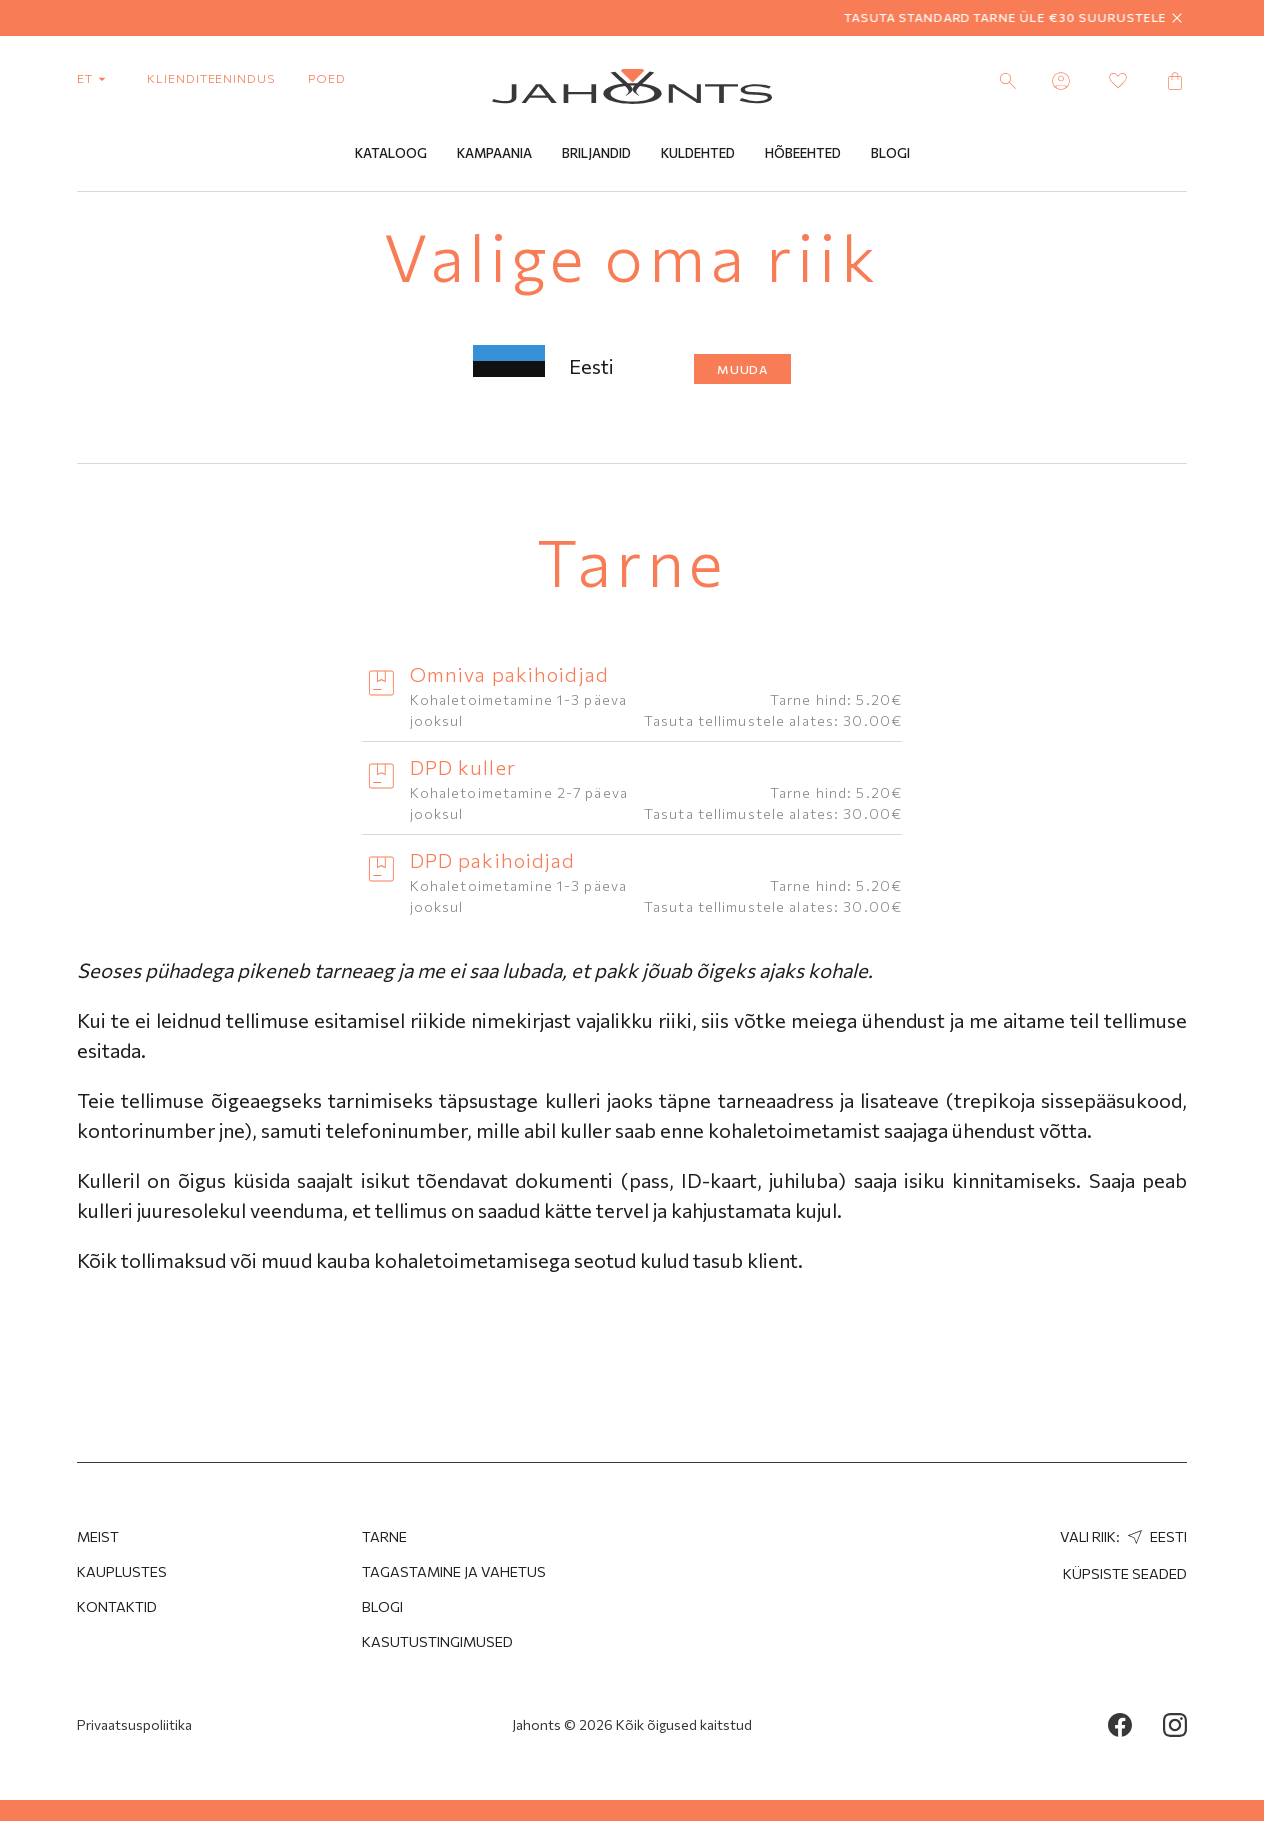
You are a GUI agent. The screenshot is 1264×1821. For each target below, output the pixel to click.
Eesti (1155, 1536)
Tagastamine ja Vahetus (454, 1571)
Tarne (384, 1536)
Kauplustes (122, 1571)
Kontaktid (117, 1606)
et (95, 78)
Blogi (890, 153)
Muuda (743, 369)
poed (327, 78)
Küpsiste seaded (1125, 1573)
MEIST (98, 1536)
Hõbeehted (803, 153)
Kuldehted (698, 153)
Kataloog (391, 153)
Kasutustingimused (437, 1641)
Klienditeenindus (211, 78)
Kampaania (494, 153)
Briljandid (596, 153)
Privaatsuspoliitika (134, 1724)
